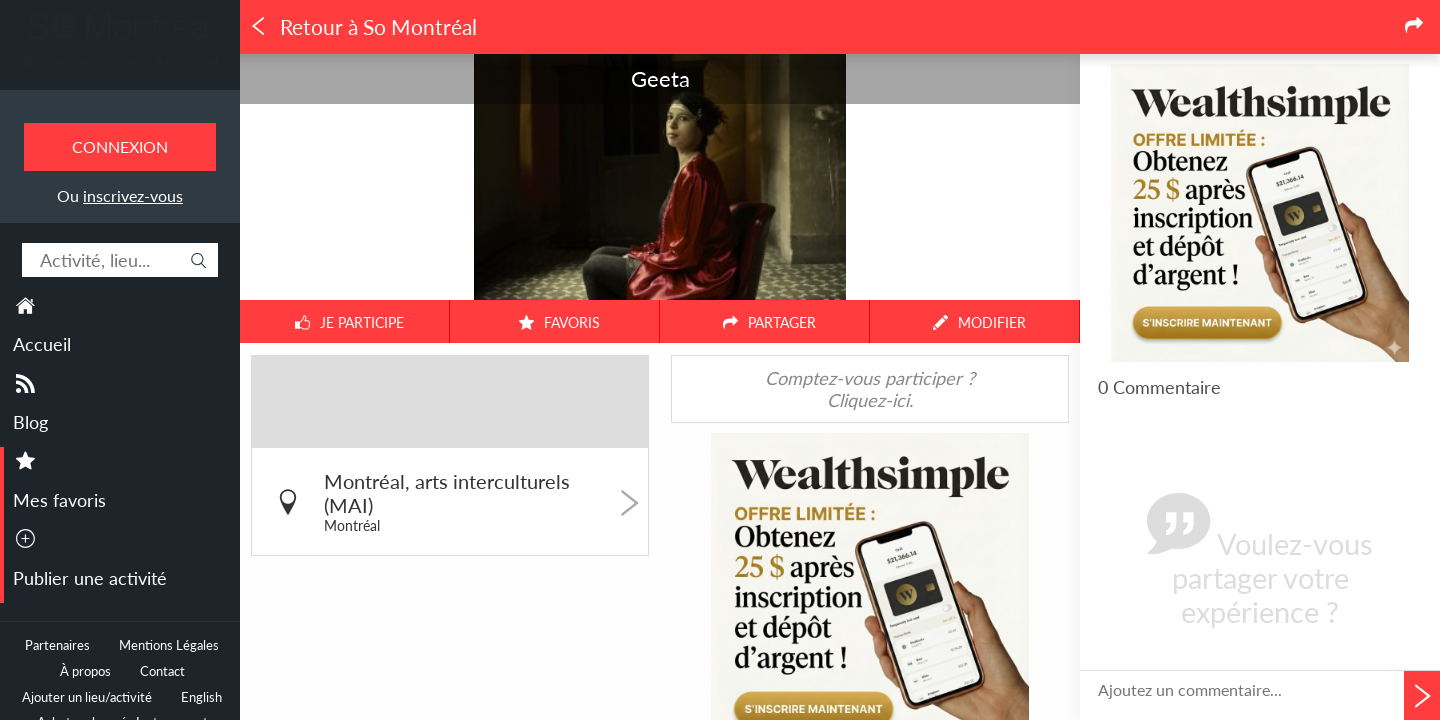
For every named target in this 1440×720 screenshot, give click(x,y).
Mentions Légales (169, 645)
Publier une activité (90, 578)
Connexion (120, 146)
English (201, 697)
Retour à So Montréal (363, 27)
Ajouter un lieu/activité (87, 697)
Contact (162, 671)
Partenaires (57, 645)
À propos (85, 671)
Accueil (42, 344)
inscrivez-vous (133, 195)
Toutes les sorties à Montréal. (120, 61)
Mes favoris (59, 500)
